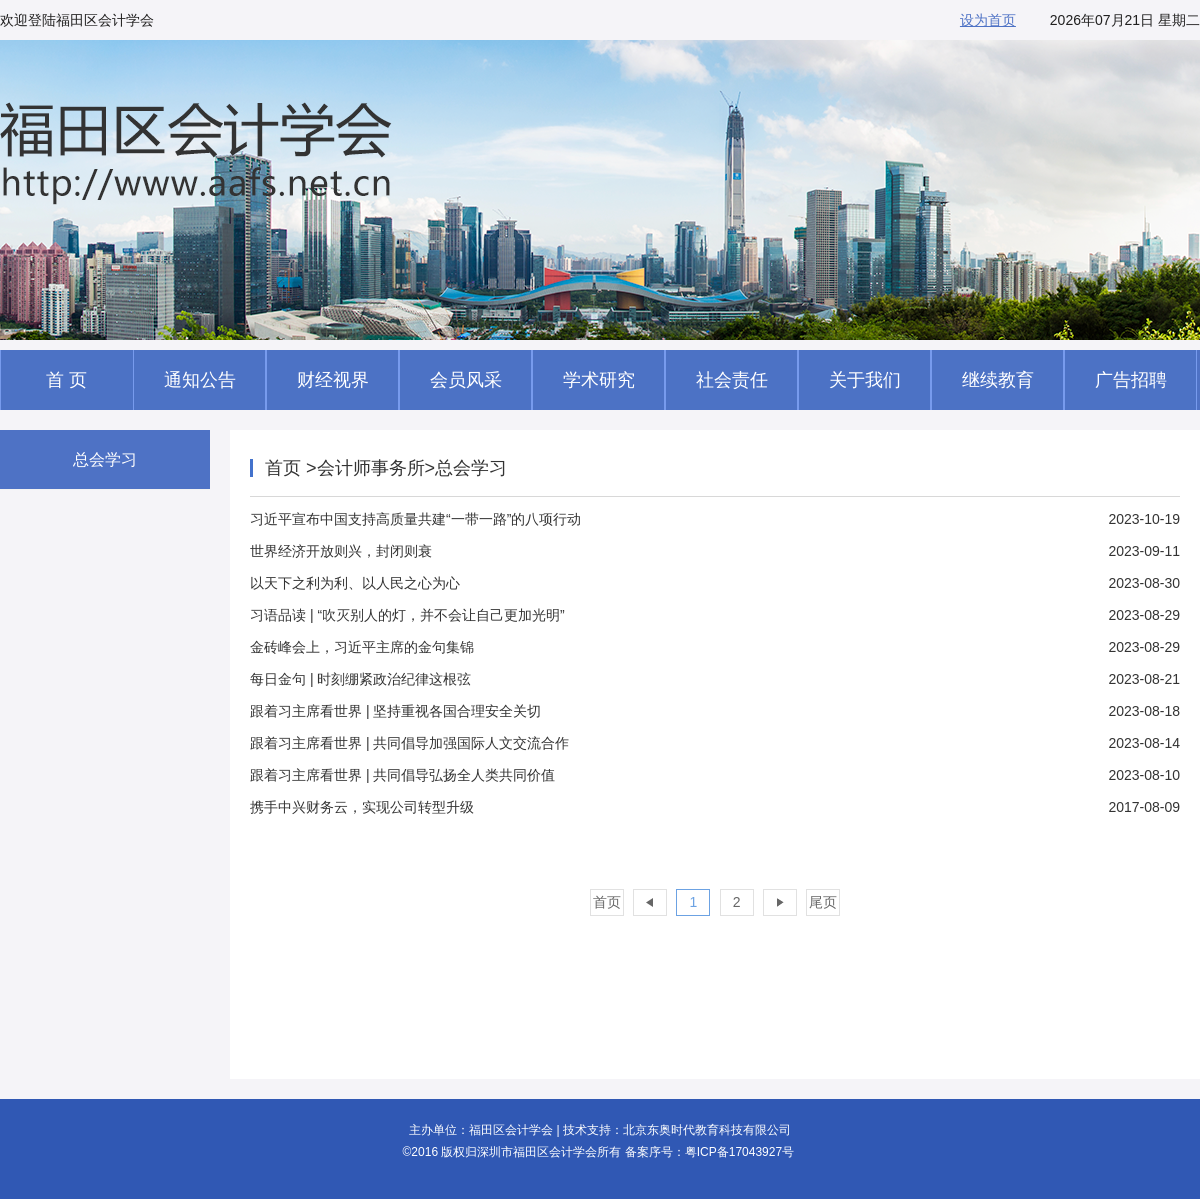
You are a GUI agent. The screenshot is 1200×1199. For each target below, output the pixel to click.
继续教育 (998, 380)
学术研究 (599, 380)
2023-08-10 (715, 775)
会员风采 (466, 380)
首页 (285, 468)
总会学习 (105, 459)
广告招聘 (1131, 380)
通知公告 (200, 380)
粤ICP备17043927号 (739, 1152)
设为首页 (988, 20)
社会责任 (732, 380)
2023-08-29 (715, 615)
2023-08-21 (715, 679)
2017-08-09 (715, 807)
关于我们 (865, 380)
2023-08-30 (715, 583)
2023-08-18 (715, 711)
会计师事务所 (371, 468)
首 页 (66, 380)
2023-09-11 (715, 551)
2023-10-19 (715, 519)
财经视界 (333, 380)
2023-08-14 (715, 743)
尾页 (823, 902)
